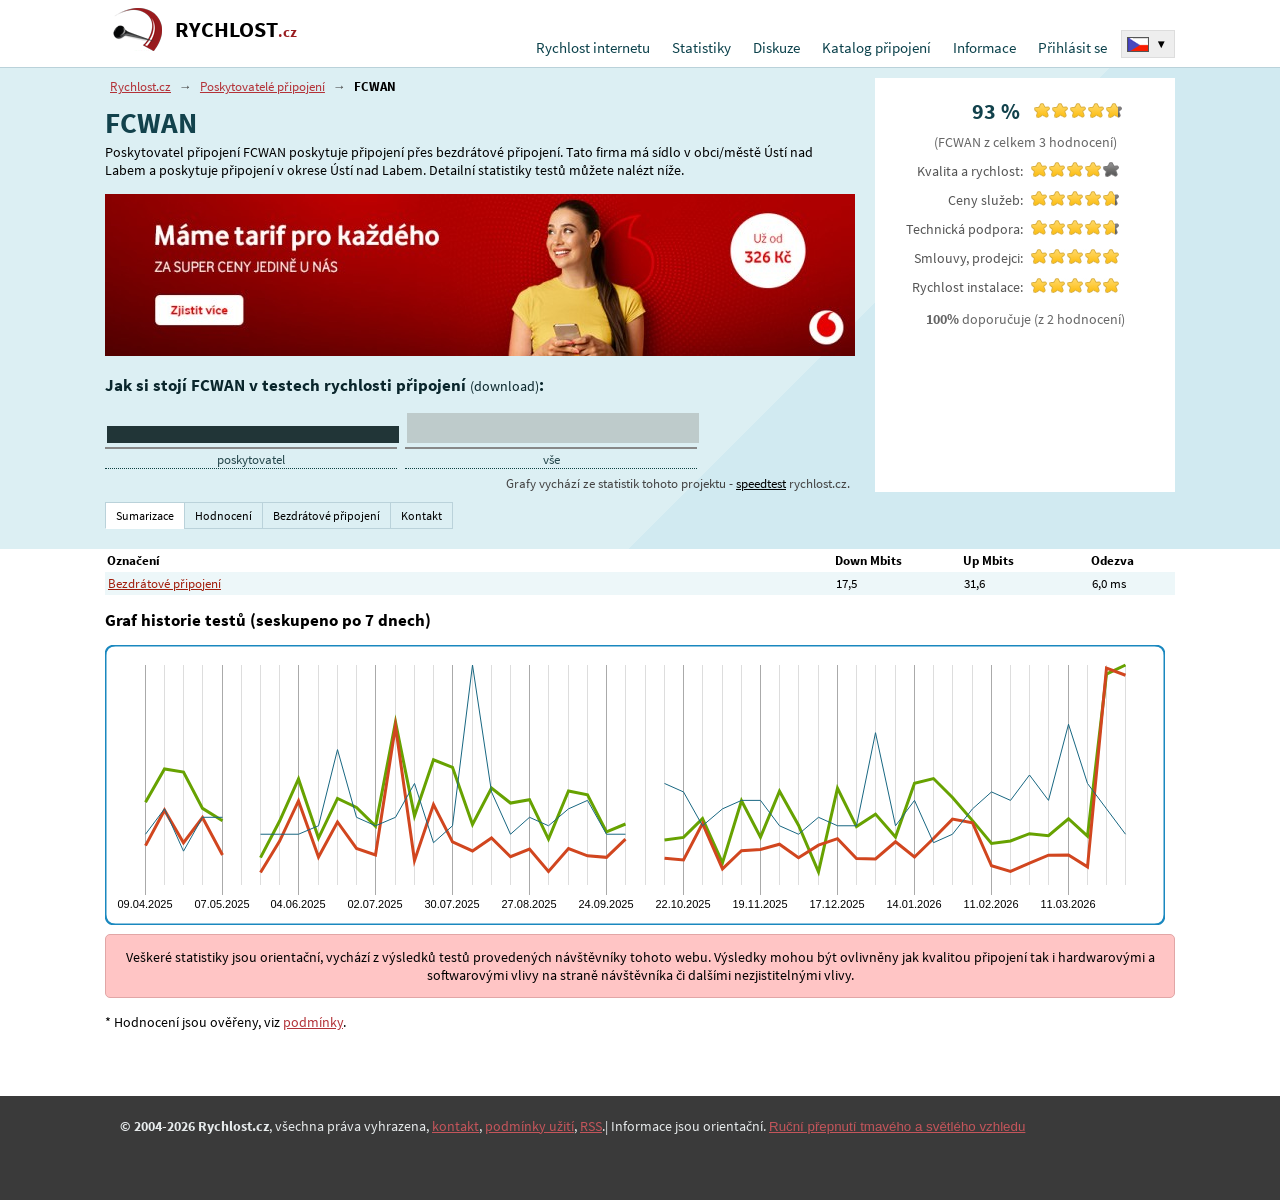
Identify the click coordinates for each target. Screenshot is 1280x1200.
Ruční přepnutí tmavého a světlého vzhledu (897, 1126)
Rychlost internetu (593, 47)
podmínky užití (529, 1126)
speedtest (761, 483)
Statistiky (701, 47)
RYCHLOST (236, 29)
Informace (984, 47)
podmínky (313, 1022)
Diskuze (776, 47)
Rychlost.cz (140, 86)
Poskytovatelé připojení (262, 86)
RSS (591, 1126)
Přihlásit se (1072, 47)
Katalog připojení (876, 47)
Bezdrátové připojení (164, 583)
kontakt (455, 1126)
